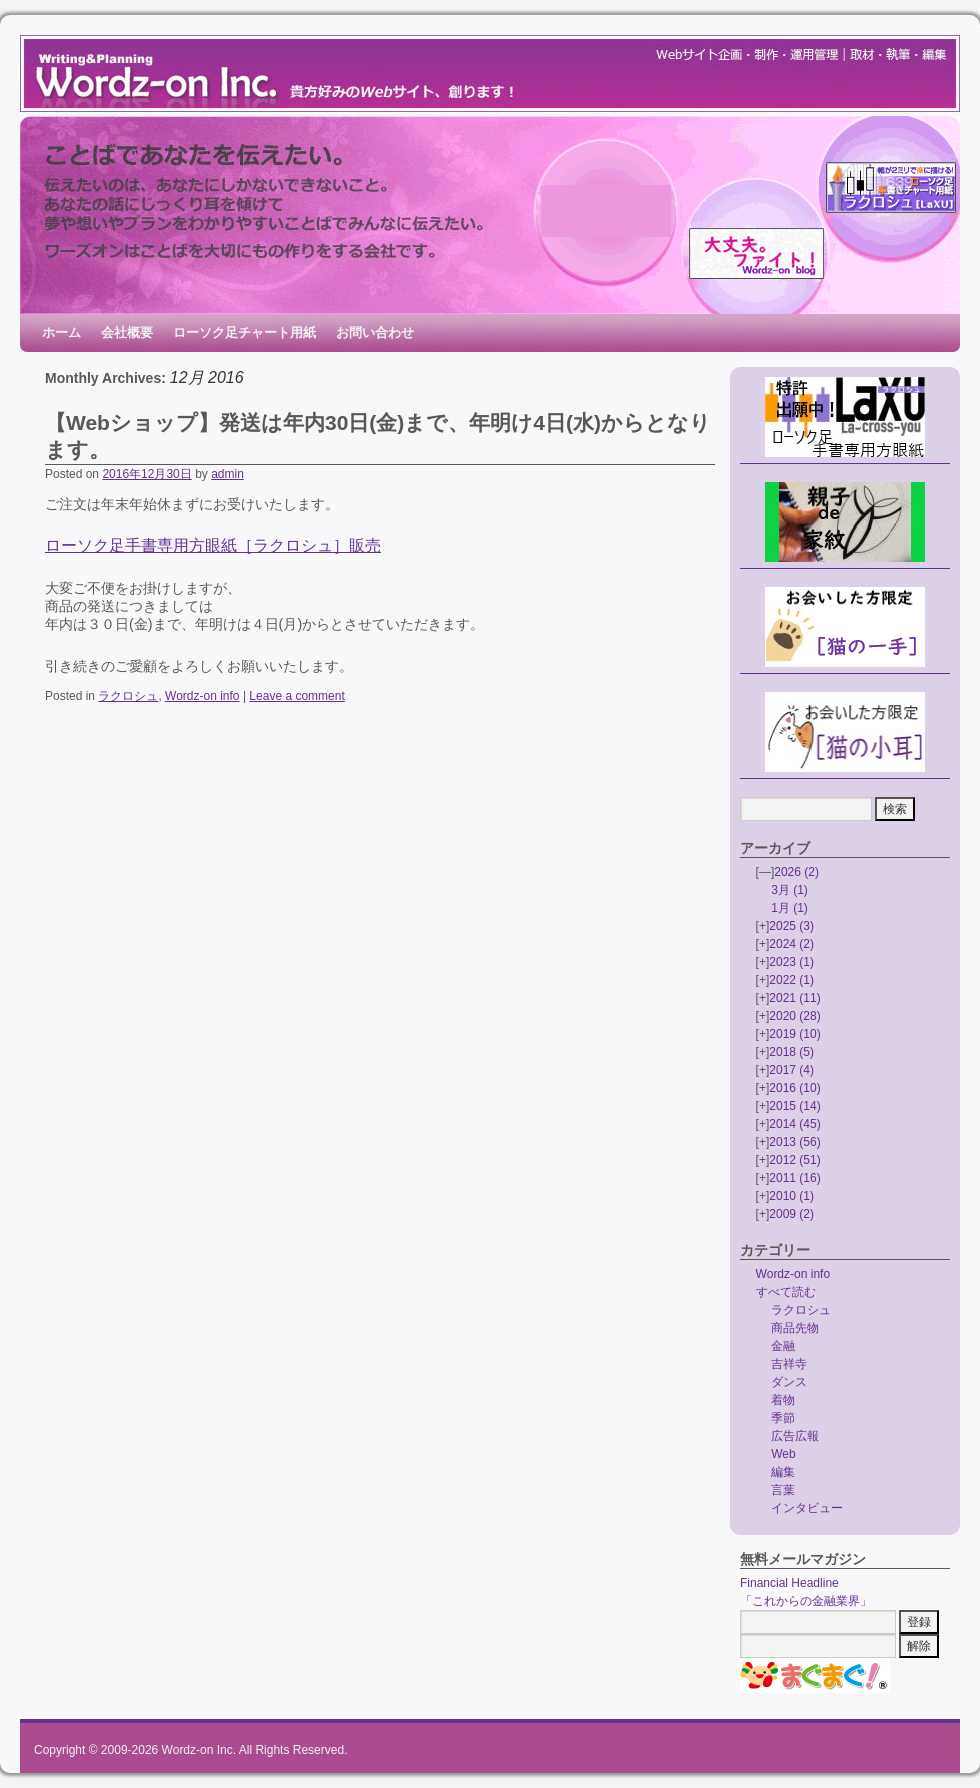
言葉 (783, 1490)
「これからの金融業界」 (806, 1601)
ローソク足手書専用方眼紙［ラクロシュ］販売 (213, 545)
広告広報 (795, 1436)
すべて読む (786, 1292)
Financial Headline (789, 1583)
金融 (783, 1346)
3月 (789, 890)
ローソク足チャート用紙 (244, 332)
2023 (791, 962)
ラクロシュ (128, 696)
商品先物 (795, 1328)
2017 (791, 1070)
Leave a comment (296, 696)
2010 (791, 1196)
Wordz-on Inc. (199, 1750)
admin (227, 474)
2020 (794, 1016)
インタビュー (807, 1508)
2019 (794, 1034)
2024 (791, 944)
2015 (794, 1106)
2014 (794, 1124)
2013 (794, 1142)
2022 (791, 980)
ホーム (61, 332)
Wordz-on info (202, 696)
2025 (791, 926)
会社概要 (127, 332)
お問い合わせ (375, 332)
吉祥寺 (789, 1364)
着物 (783, 1400)
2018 (791, 1052)
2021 (794, 998)
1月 (789, 908)
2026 (796, 872)
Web (783, 1454)
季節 (783, 1418)
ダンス (789, 1382)
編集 (783, 1472)
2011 (794, 1178)
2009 (791, 1214)
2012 (794, 1160)
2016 (794, 1088)
